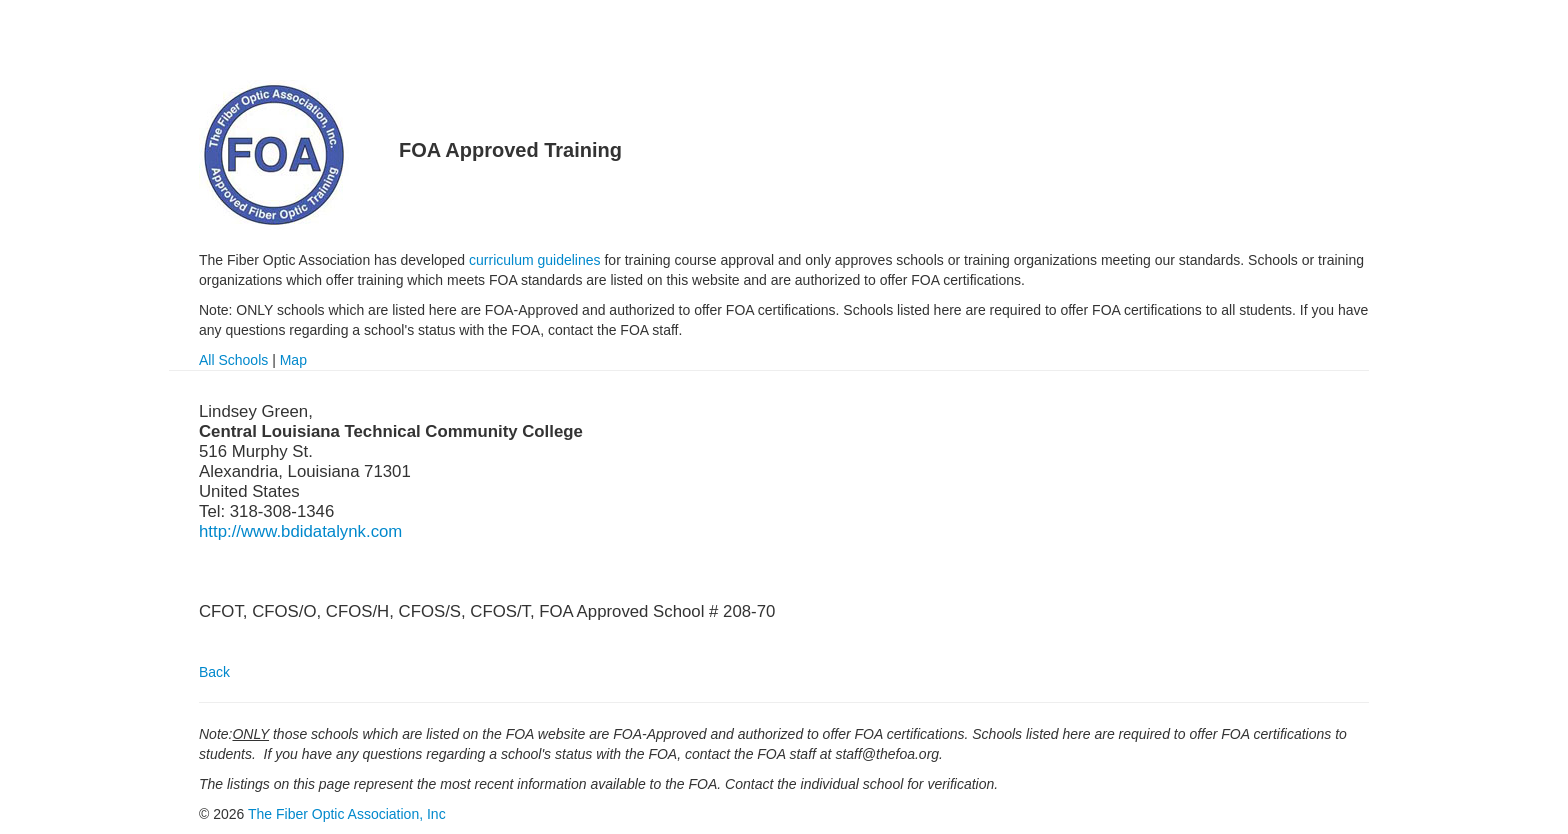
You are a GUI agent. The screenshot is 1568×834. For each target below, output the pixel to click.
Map (293, 360)
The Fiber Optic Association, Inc (347, 814)
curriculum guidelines (535, 260)
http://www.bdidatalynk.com (300, 531)
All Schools (233, 360)
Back (214, 672)
